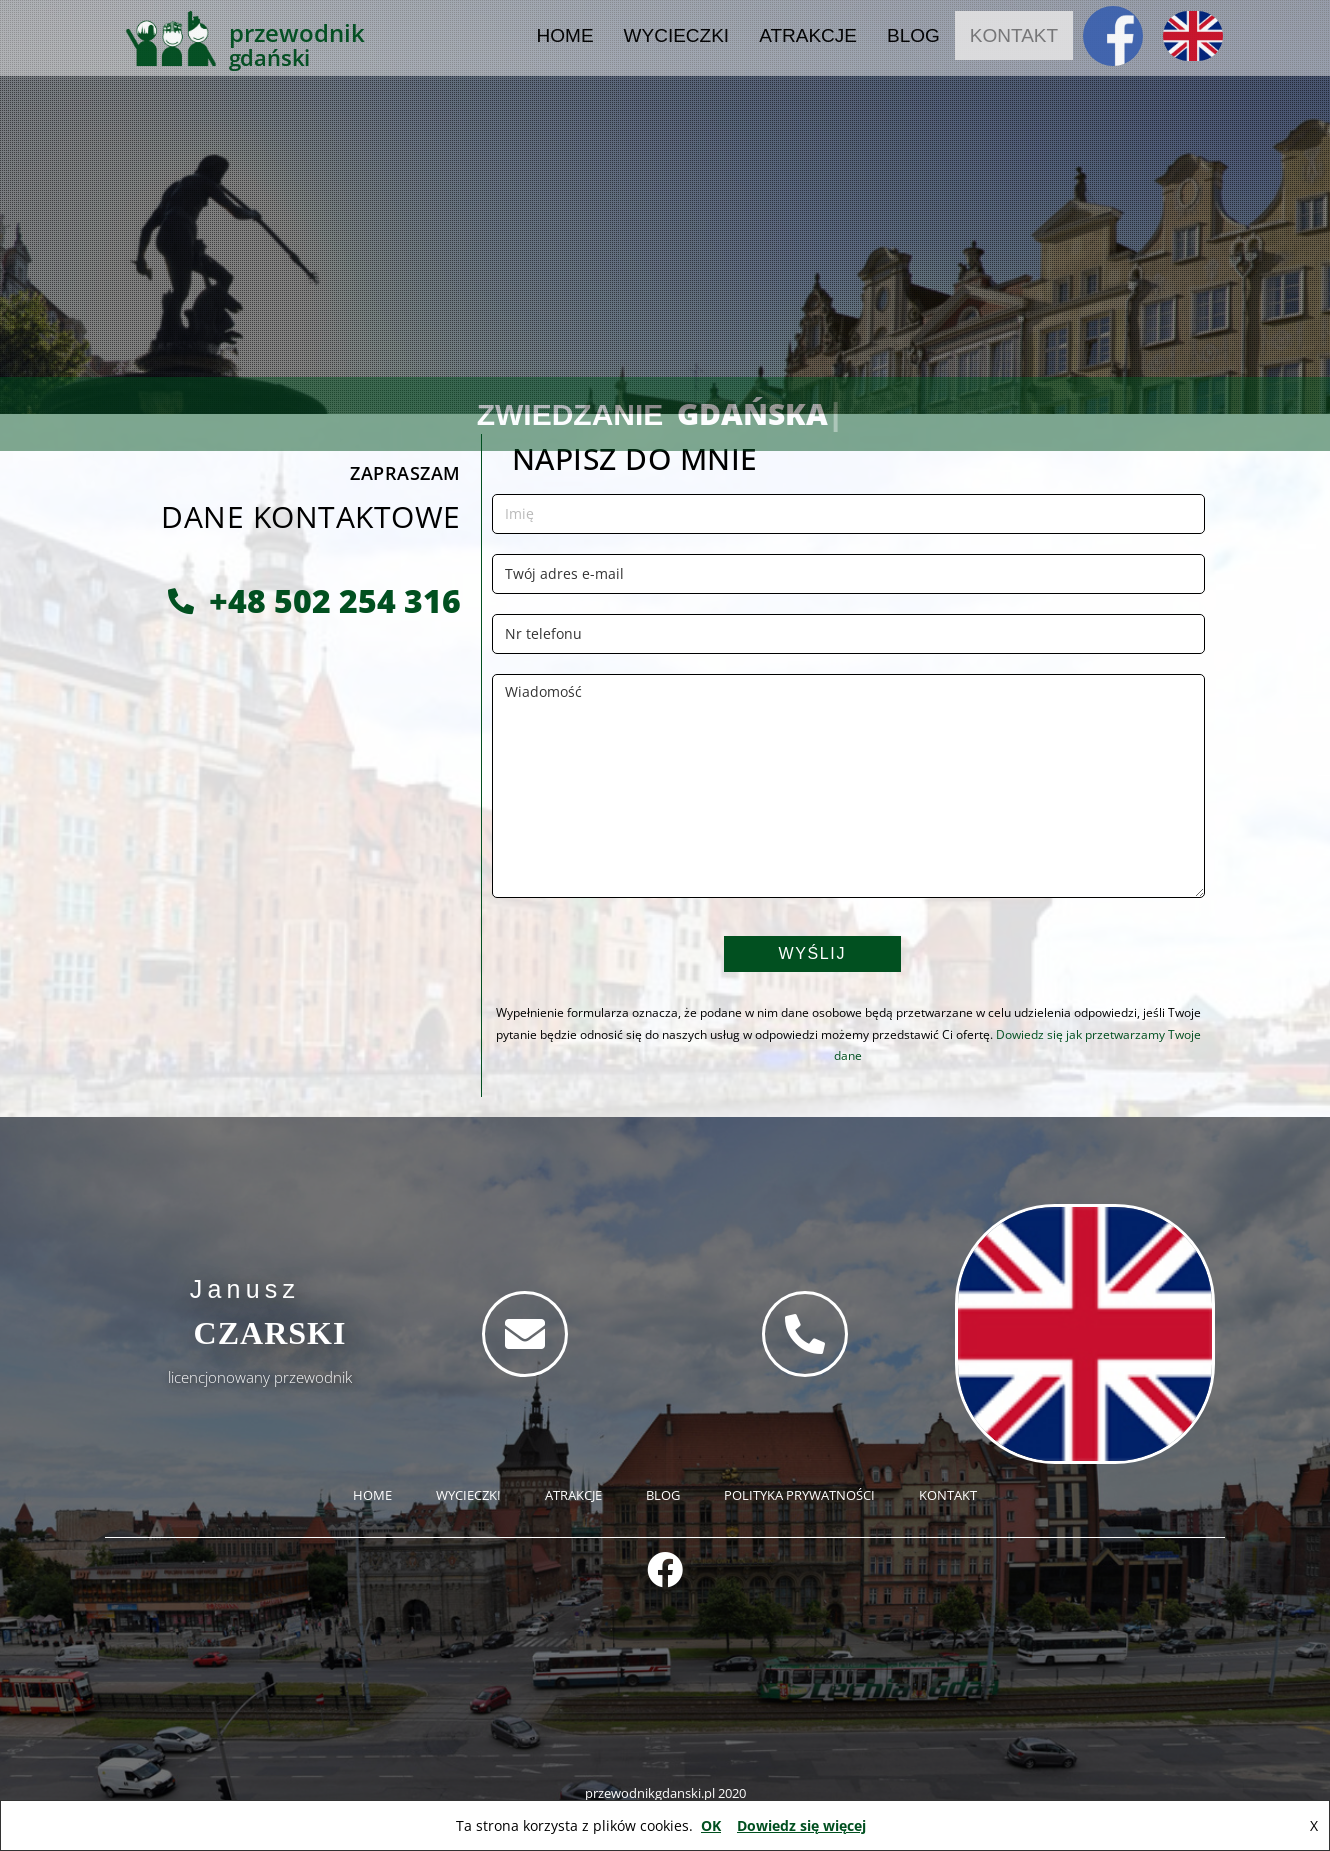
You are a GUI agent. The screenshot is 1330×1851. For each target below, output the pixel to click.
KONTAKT (1014, 24)
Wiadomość (848, 786)
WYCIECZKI (677, 24)
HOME (565, 24)
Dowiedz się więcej (801, 1825)
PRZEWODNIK (297, 21)
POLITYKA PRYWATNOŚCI (799, 1495)
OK (711, 1825)
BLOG (913, 24)
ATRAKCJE (808, 24)
